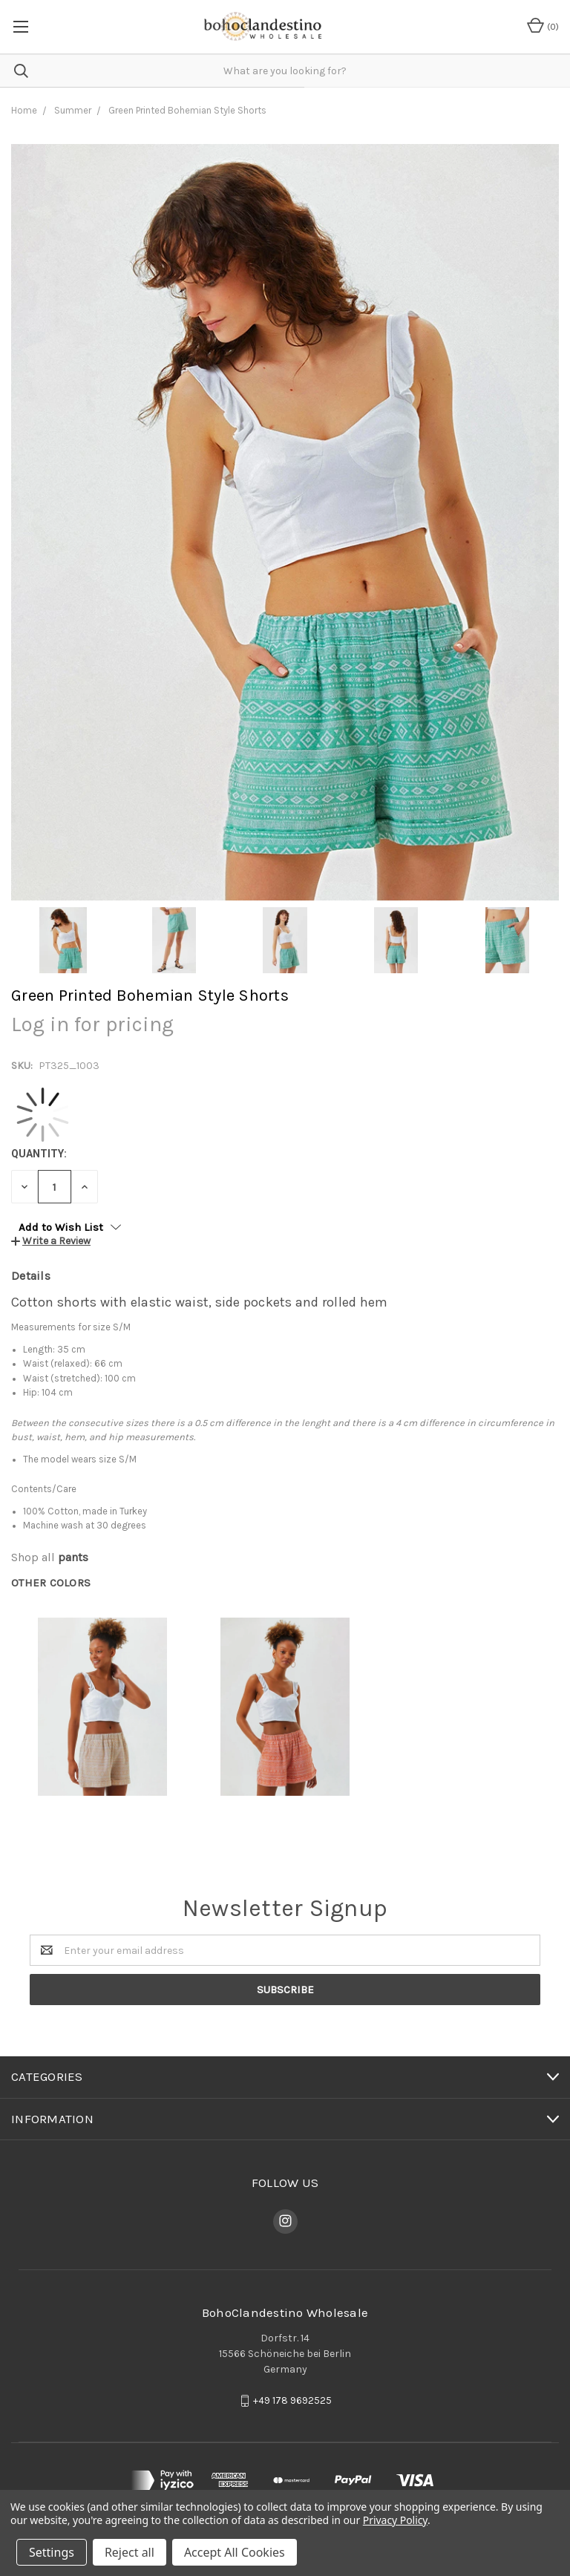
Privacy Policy (395, 2520)
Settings (51, 2552)
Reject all (129, 2552)
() (542, 25)
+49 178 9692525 (292, 2400)
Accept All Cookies (234, 2552)
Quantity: (39, 1154)
